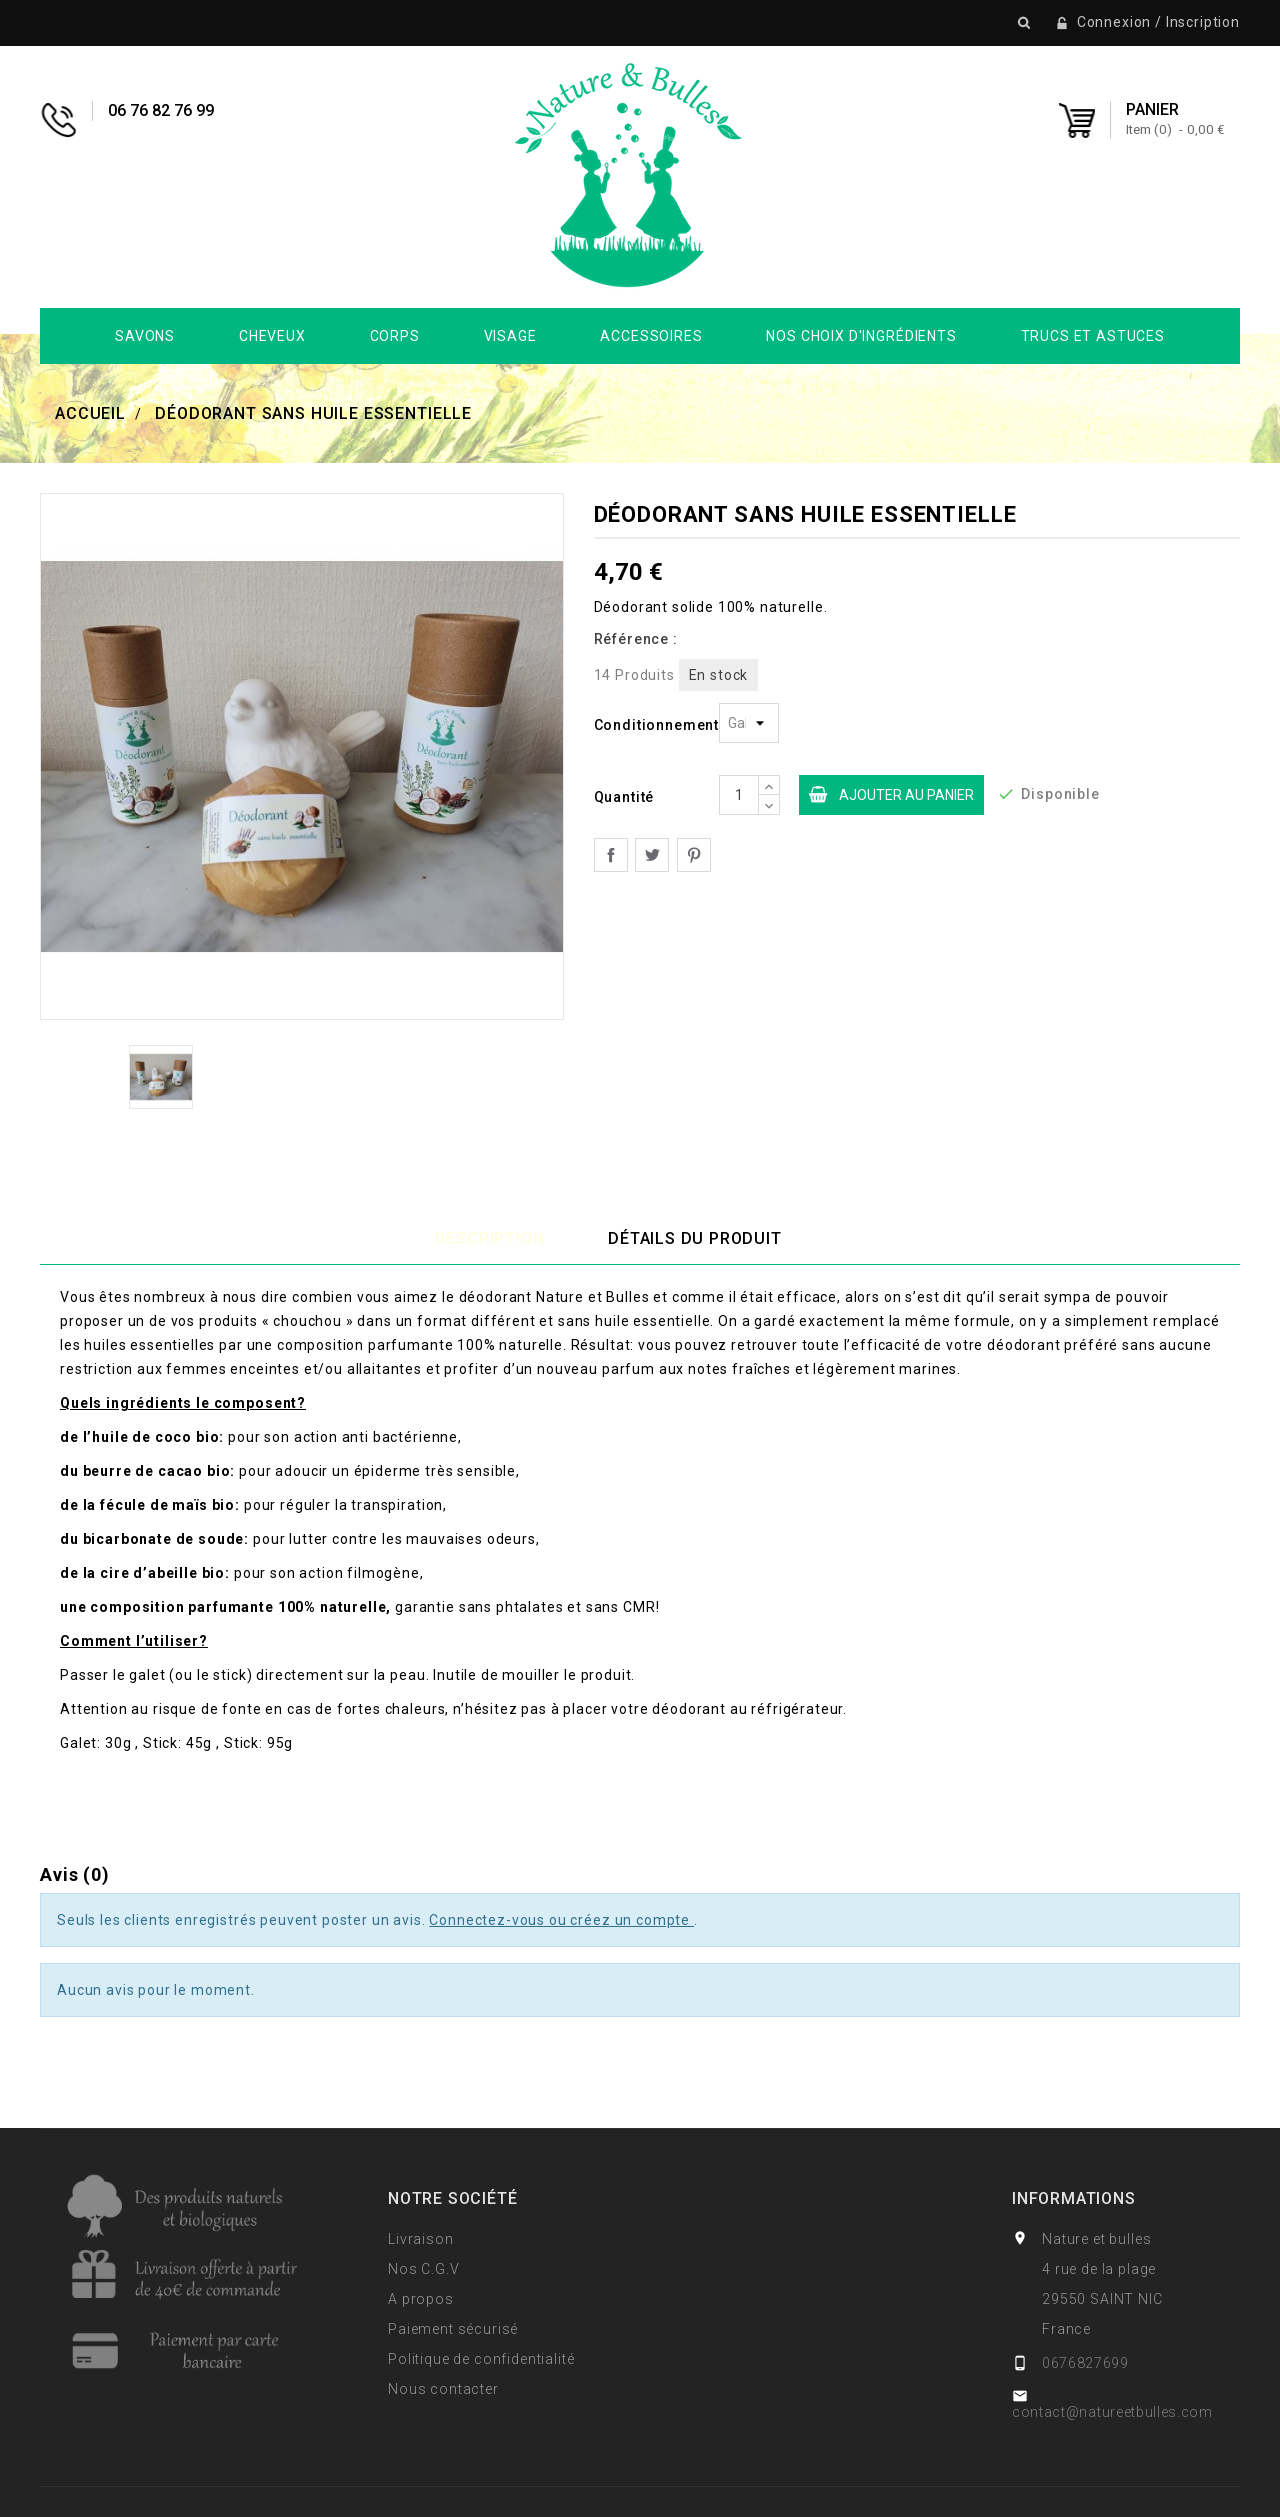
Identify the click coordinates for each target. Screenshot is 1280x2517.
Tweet (652, 855)
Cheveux (272, 336)
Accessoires (651, 336)
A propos (421, 2299)
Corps (395, 336)
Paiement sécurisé (453, 2329)
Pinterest (694, 855)
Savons (145, 336)
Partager (611, 855)
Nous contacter (443, 2389)
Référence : (636, 639)
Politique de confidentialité (481, 2359)
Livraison (421, 2239)
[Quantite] (739, 795)
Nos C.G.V (424, 2269)
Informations (1074, 2198)
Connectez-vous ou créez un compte (561, 1920)
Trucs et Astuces (1093, 336)
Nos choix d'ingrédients (861, 336)
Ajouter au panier (886, 795)
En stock (719, 675)
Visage (510, 336)
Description (490, 1238)
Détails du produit (694, 1238)
